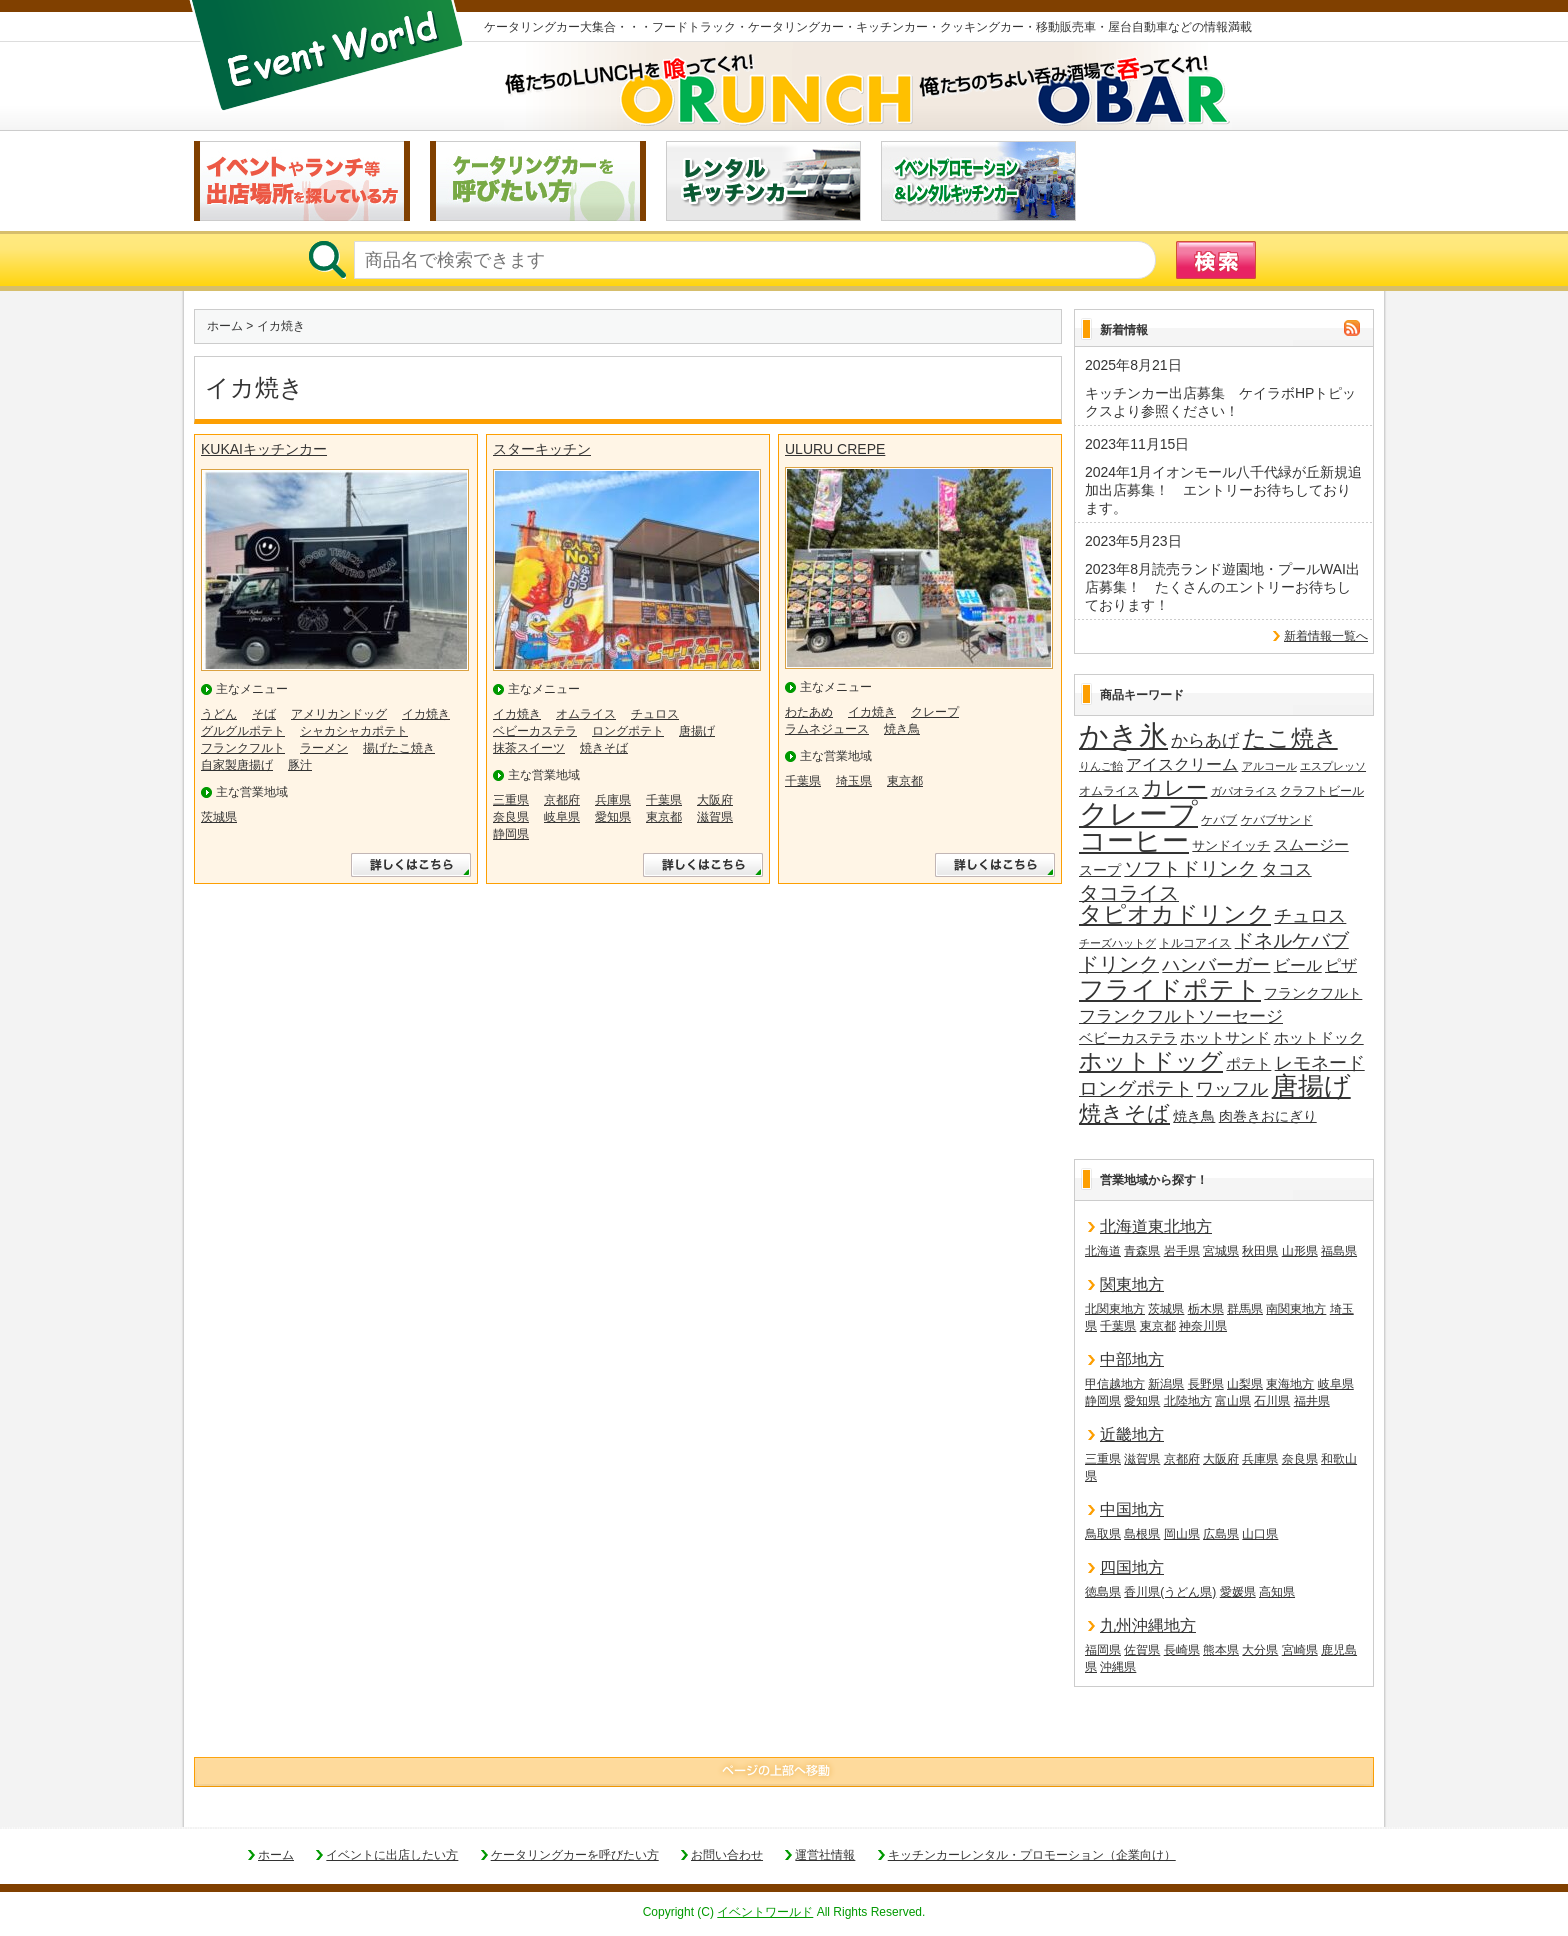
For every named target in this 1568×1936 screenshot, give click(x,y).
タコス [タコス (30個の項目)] (1286, 869)
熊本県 (1221, 1650)
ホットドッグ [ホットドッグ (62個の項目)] (1151, 1062)
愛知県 (613, 817)
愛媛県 (1238, 1592)
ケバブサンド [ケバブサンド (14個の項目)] (1277, 820)
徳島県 (1103, 1592)
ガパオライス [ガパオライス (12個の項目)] (1244, 791)
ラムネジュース (827, 729)
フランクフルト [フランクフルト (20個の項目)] (1313, 993)
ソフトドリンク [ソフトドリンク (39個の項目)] (1190, 868)
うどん (219, 714)
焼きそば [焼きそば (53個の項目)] (1124, 1114)
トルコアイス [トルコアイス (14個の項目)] (1195, 943)
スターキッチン (542, 449)
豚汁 (300, 765)
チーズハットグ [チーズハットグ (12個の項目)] (1117, 943)
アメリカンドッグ (339, 714)
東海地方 (1290, 1384)
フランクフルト (243, 748)
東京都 (664, 817)
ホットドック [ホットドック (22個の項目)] (1319, 1037)
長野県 (1206, 1384)
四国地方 (1132, 1567)
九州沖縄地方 (1148, 1625)
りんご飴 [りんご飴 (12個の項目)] (1101, 766)
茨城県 (219, 817)
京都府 (562, 800)
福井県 (1312, 1401)
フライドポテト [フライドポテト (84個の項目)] (1170, 990)
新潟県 (1166, 1384)
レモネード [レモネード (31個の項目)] (1320, 1063)
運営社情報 (825, 1855)
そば (264, 714)
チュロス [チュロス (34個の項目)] (1310, 915)
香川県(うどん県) (1170, 1592)
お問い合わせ (727, 1855)
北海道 (1103, 1251)
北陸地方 (1188, 1401)
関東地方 (1132, 1284)
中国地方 (1132, 1509)
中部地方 (1132, 1359)
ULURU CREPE (835, 449)
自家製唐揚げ (237, 765)
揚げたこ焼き (399, 748)
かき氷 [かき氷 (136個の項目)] (1123, 737)
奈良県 (511, 817)
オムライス (586, 714)
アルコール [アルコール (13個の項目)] (1269, 766)
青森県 (1142, 1251)
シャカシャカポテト (354, 731)
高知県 (1277, 1592)
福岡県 (1103, 1650)
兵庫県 (613, 800)
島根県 (1142, 1534)
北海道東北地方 (1156, 1226)
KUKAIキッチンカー (264, 449)
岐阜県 (562, 817)
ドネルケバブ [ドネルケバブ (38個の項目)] (1292, 940)
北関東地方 (1115, 1309)
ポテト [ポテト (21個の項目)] (1248, 1064)
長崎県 (1182, 1650)
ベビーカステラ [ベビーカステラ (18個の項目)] (1128, 1038)
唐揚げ (697, 731)
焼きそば (604, 748)
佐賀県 (1142, 1650)
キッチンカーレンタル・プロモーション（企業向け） (1032, 1855)
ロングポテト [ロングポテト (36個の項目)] (1136, 1088)
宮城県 (1221, 1251)
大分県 (1260, 1650)
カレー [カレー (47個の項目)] (1174, 788)
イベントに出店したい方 (392, 1855)
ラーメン (324, 748)
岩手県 (1182, 1251)
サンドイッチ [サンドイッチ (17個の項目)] (1231, 845)
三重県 (511, 800)
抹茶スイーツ (529, 748)
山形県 (1300, 1251)
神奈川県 (1203, 1326)
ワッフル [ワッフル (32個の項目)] (1232, 1089)
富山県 (1233, 1401)
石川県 (1272, 1401)
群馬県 (1245, 1309)
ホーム (225, 326)
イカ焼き (426, 714)
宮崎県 (1300, 1650)
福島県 (1339, 1251)
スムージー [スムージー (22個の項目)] (1311, 844)
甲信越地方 (1115, 1384)
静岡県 (511, 834)
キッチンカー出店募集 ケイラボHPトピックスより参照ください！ (1220, 402)
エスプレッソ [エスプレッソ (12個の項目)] (1333, 766)
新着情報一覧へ (1326, 636)
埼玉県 (854, 781)
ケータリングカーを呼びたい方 (575, 1855)
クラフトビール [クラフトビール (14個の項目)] (1322, 791)
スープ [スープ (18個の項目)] (1100, 870)
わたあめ (809, 712)
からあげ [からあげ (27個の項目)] (1205, 740)
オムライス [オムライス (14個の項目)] (1109, 791)
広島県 (1221, 1534)
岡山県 (1182, 1534)
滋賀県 (715, 817)
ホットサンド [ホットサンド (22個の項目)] (1225, 1037)
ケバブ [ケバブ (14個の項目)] (1219, 820)
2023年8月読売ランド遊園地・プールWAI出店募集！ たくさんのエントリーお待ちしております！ (1222, 587)
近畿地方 (1132, 1434)
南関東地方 (1296, 1309)
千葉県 (664, 800)
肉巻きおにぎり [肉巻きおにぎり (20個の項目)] (1268, 1116)
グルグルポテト (243, 731)
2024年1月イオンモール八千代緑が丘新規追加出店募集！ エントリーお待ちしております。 (1223, 490)
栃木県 (1206, 1309)
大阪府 (715, 800)
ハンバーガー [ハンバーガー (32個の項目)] (1216, 965)
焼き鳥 (902, 729)
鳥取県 (1103, 1534)
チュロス (655, 714)
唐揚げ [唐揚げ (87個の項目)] (1311, 1087)
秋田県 (1260, 1251)
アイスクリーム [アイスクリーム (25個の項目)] (1182, 764)
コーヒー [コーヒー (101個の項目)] (1134, 842)
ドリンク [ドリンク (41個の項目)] (1119, 964)
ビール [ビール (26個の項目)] (1298, 965)
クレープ (935, 712)
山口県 (1260, 1534)
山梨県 (1245, 1384)
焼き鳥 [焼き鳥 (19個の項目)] (1194, 1116)
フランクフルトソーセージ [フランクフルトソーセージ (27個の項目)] (1181, 1016)
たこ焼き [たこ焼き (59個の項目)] (1290, 739)
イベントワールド (765, 1912)
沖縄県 (1118, 1667)
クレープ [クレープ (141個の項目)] (1138, 814)
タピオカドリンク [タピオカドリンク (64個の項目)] (1175, 915)
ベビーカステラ (535, 731)
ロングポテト (628, 731)
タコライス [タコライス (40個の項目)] (1129, 893)
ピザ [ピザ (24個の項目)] (1341, 965)
